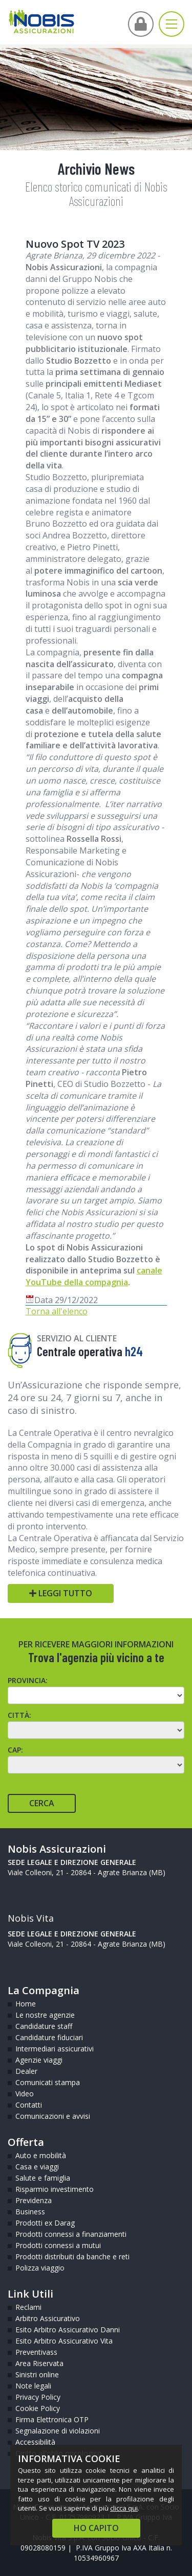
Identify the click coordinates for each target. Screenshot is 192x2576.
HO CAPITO (96, 2528)
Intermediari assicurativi (54, 2048)
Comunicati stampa (47, 2082)
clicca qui (124, 2508)
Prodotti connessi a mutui (58, 2245)
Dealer (26, 2071)
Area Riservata (39, 2363)
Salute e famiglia (42, 2178)
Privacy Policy (37, 2397)
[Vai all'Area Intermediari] (141, 24)
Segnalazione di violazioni (57, 2431)
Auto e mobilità (40, 2155)
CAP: (15, 1750)
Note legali (33, 2386)
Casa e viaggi (37, 2166)
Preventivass (36, 2352)
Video (24, 2093)
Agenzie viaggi (38, 2060)
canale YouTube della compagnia (94, 1276)
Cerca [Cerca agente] (41, 1803)
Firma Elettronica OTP (52, 2419)
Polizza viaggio (40, 2268)
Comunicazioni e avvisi (52, 2116)
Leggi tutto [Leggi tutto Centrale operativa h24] (60, 1593)
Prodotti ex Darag (45, 2223)
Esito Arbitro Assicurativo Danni (67, 2329)
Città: (19, 1715)
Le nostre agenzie (45, 2015)
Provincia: (28, 1680)
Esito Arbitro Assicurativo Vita (64, 2341)
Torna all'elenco (57, 1311)
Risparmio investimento (54, 2189)
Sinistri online (37, 2374)
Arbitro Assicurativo (47, 2318)
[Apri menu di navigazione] (171, 24)
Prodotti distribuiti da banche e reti (72, 2256)
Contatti (28, 2105)
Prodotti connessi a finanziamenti (70, 2234)
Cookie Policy (37, 2408)
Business (30, 2211)
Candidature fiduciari (49, 2037)
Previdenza (33, 2200)
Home (25, 2003)
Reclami (28, 2307)
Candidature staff (43, 2026)
